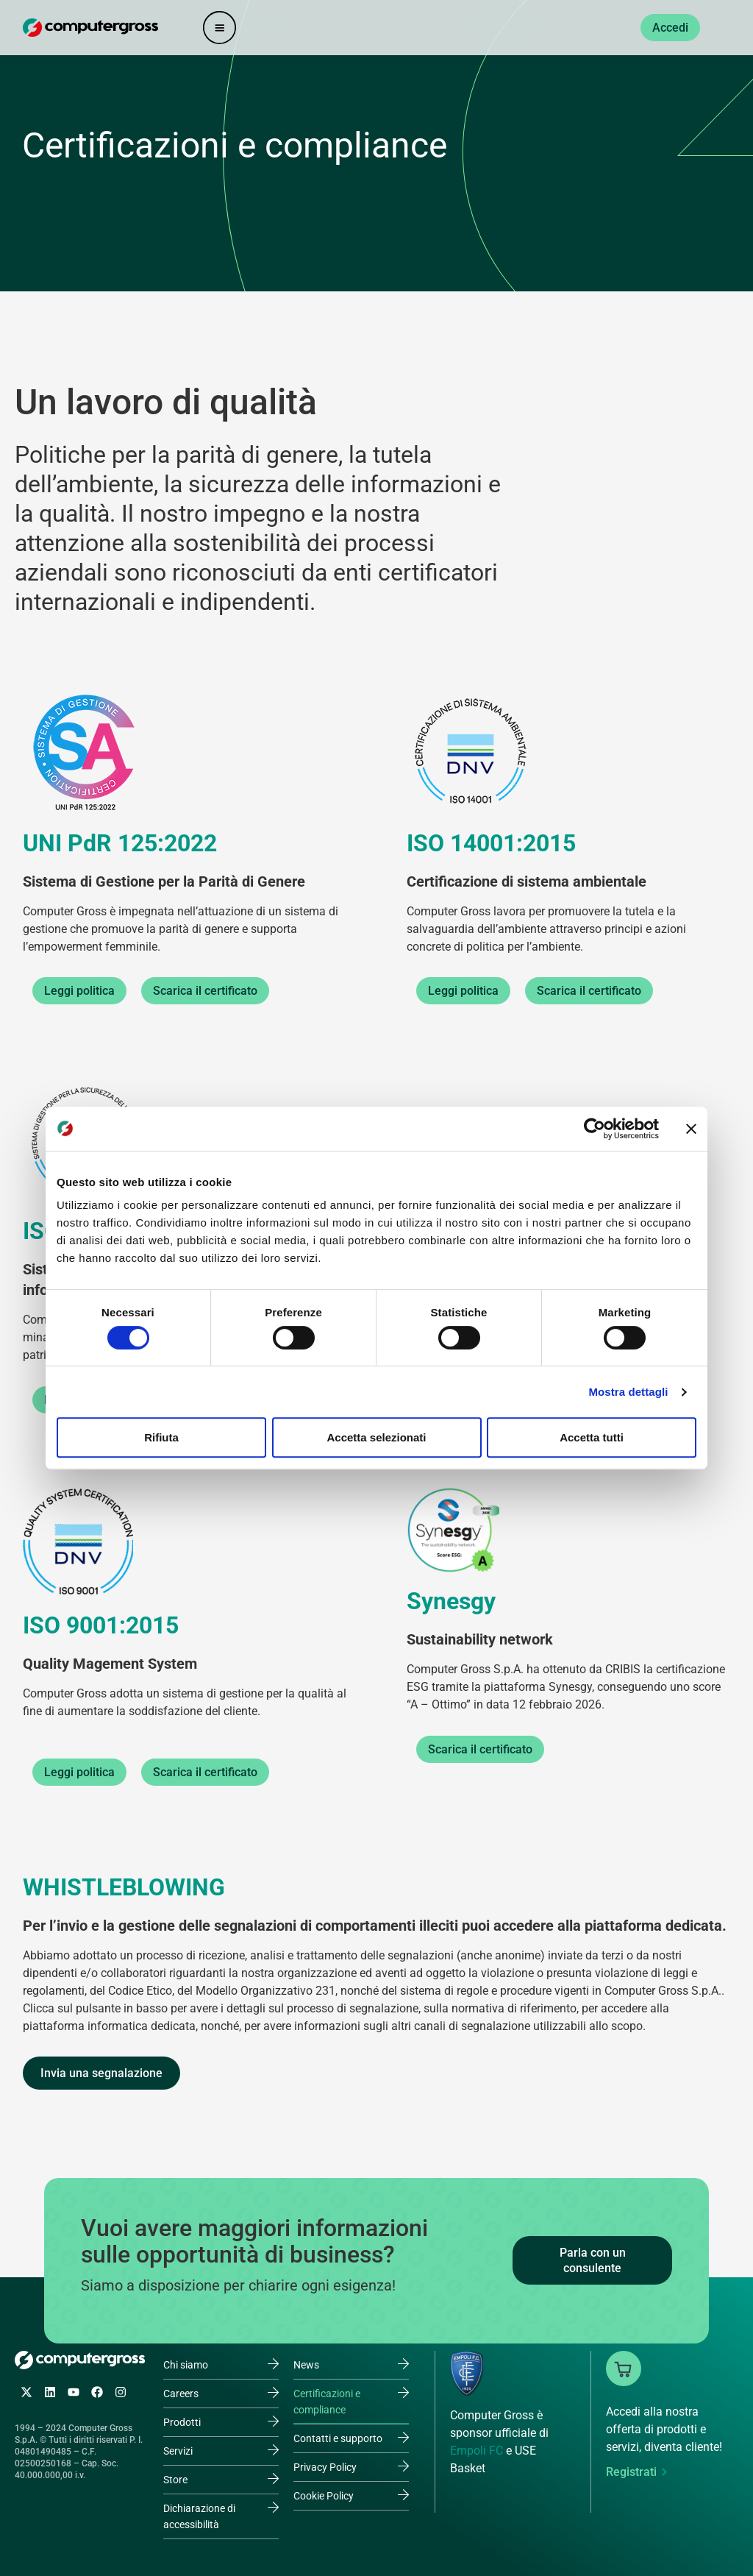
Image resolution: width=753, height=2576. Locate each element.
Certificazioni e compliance (326, 2402)
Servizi (178, 2451)
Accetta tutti (592, 1437)
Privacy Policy (325, 2467)
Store (175, 2479)
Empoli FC (476, 2451)
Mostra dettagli (628, 1391)
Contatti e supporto (337, 2438)
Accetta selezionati (376, 1437)
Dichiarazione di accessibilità (199, 2516)
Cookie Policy (323, 2496)
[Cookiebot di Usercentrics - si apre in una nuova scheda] (594, 1129)
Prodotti (182, 2422)
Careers (181, 2393)
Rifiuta (161, 1437)
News (306, 2365)
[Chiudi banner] (691, 1129)
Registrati (631, 2472)
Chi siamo (185, 2365)
